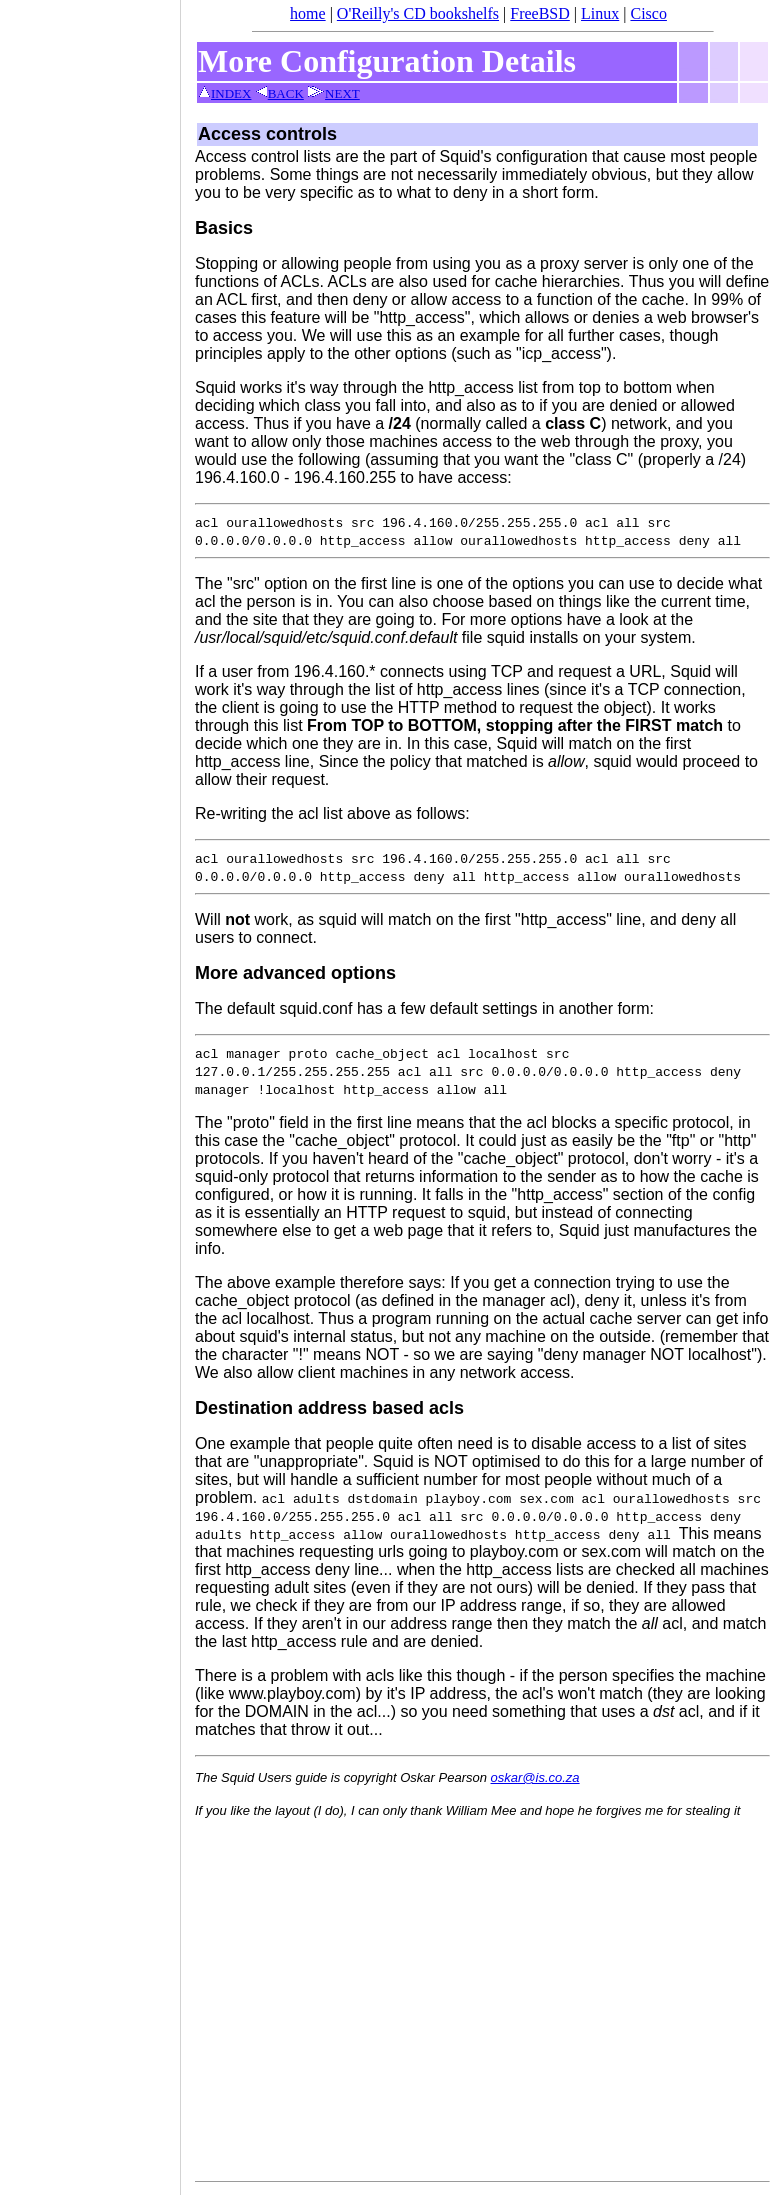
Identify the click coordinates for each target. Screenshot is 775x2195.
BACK (279, 93)
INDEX (224, 93)
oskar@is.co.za (535, 1777)
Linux (600, 13)
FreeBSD (540, 13)
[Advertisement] (90, 1091)
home (308, 13)
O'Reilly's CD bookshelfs (418, 13)
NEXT (333, 93)
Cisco (648, 13)
